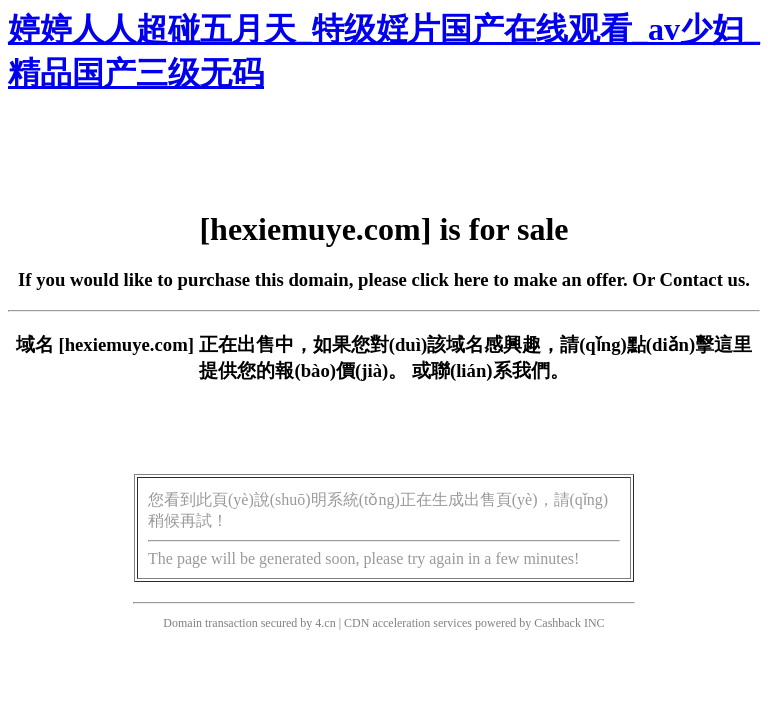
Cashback (557, 623)
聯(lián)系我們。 (500, 370)
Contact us (703, 279)
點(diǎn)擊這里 (689, 344)
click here (450, 279)
